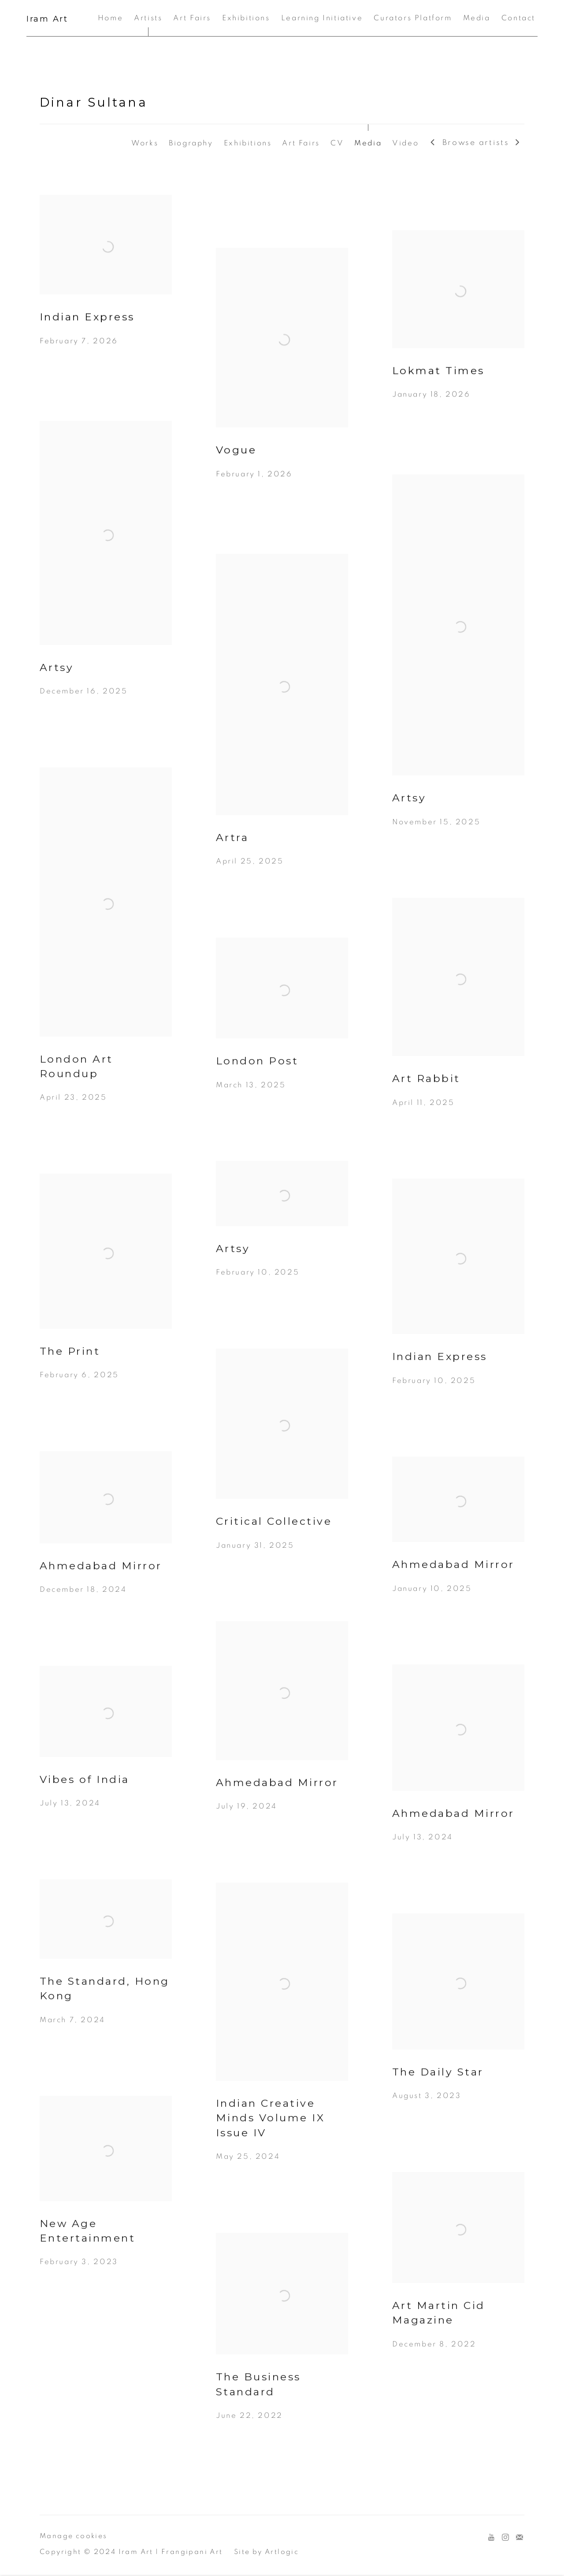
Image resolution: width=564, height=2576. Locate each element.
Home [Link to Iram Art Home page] (110, 18)
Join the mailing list (519, 2537)
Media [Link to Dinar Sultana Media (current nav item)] (368, 143)
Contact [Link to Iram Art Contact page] (518, 18)
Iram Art (47, 19)
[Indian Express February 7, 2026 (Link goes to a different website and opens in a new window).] (106, 287)
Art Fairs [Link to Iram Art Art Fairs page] (192, 18)
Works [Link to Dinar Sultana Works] (144, 143)
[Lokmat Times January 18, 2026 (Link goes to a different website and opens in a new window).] (458, 331)
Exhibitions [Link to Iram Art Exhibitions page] (246, 18)
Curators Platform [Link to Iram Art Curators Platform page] (413, 18)
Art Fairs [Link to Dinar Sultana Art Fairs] (301, 143)
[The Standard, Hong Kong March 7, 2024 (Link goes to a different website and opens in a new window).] (106, 1974)
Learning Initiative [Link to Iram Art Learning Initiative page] (322, 18)
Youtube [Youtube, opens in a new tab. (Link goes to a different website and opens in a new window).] (491, 2537)
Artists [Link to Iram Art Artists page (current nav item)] (148, 18)
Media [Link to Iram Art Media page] (476, 18)
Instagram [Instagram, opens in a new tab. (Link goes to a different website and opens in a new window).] (505, 2537)
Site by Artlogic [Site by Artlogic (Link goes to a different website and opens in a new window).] (266, 2551)
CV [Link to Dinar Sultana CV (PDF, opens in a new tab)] (337, 143)
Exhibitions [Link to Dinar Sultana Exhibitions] (248, 143)
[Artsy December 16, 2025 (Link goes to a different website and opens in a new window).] (106, 581)
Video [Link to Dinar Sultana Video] (405, 143)
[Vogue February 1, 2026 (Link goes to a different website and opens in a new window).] (282, 380)
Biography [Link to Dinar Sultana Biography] (191, 143)
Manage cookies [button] (74, 2535)
